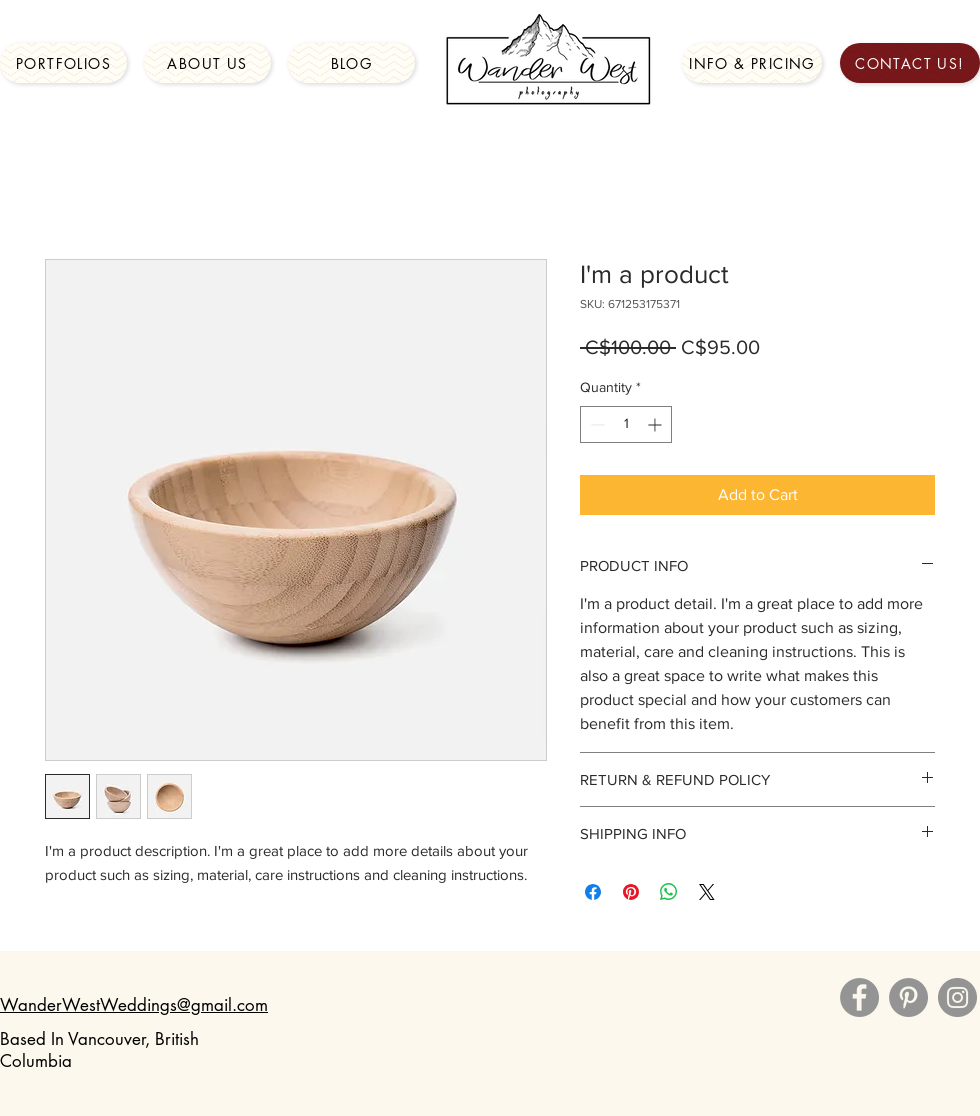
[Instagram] (957, 997)
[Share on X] (707, 892)
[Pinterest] (908, 997)
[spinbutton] (626, 424)
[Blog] (351, 63)
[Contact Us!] (910, 63)
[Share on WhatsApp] (669, 892)
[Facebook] (859, 997)
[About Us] (207, 63)
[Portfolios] (63, 63)
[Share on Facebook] (593, 892)
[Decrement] (595, 424)
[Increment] (656, 424)
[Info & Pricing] (752, 63)
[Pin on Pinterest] (631, 892)
